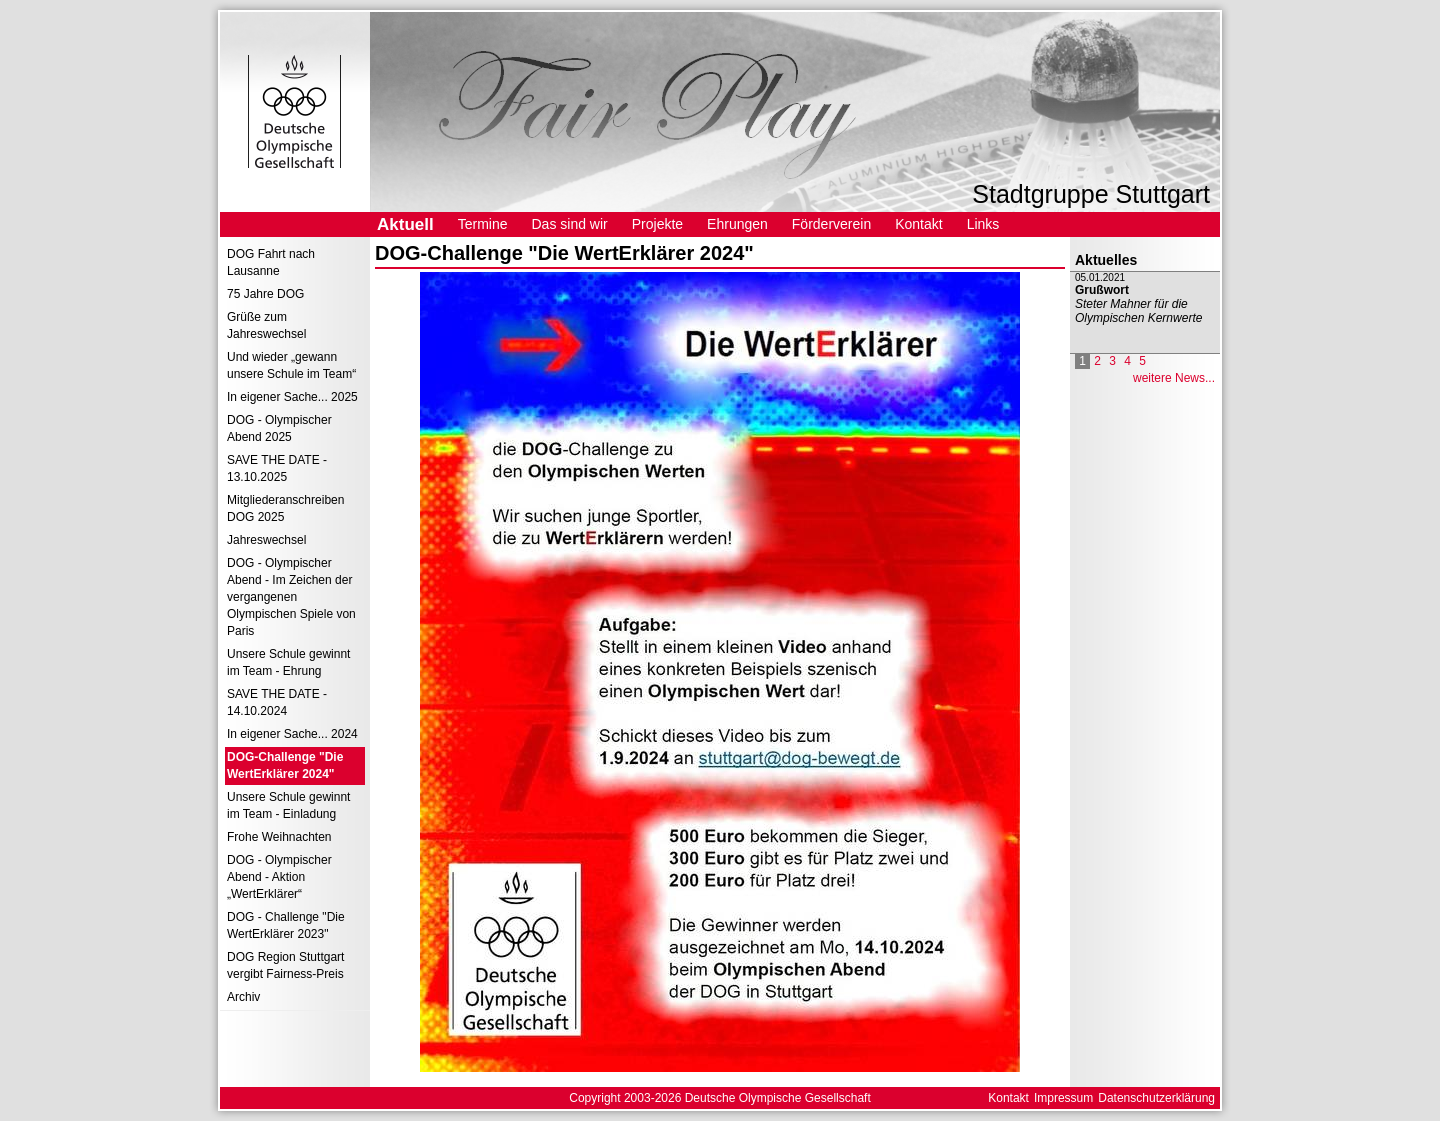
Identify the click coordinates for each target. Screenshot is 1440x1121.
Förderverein (831, 224)
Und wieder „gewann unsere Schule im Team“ (291, 365)
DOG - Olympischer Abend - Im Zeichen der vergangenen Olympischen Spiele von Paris (291, 597)
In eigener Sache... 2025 (292, 397)
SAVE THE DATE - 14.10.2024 (277, 702)
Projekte (657, 224)
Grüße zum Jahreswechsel (266, 325)
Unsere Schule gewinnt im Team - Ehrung (288, 662)
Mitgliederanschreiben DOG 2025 (285, 508)
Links (983, 224)
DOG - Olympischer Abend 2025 (279, 428)
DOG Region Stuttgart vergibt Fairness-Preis (285, 965)
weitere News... (1174, 378)
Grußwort (1102, 290)
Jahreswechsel (266, 540)
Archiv (243, 997)
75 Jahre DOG (265, 294)
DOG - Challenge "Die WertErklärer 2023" (286, 925)
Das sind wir (569, 224)
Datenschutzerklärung (1156, 1098)
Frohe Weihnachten (279, 837)
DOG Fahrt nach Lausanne (271, 262)
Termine (483, 224)
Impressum (1063, 1098)
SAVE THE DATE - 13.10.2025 (277, 468)
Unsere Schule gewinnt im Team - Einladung (288, 805)
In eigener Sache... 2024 (292, 734)
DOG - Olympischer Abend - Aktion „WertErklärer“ (279, 877)
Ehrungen (737, 224)
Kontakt (918, 224)
